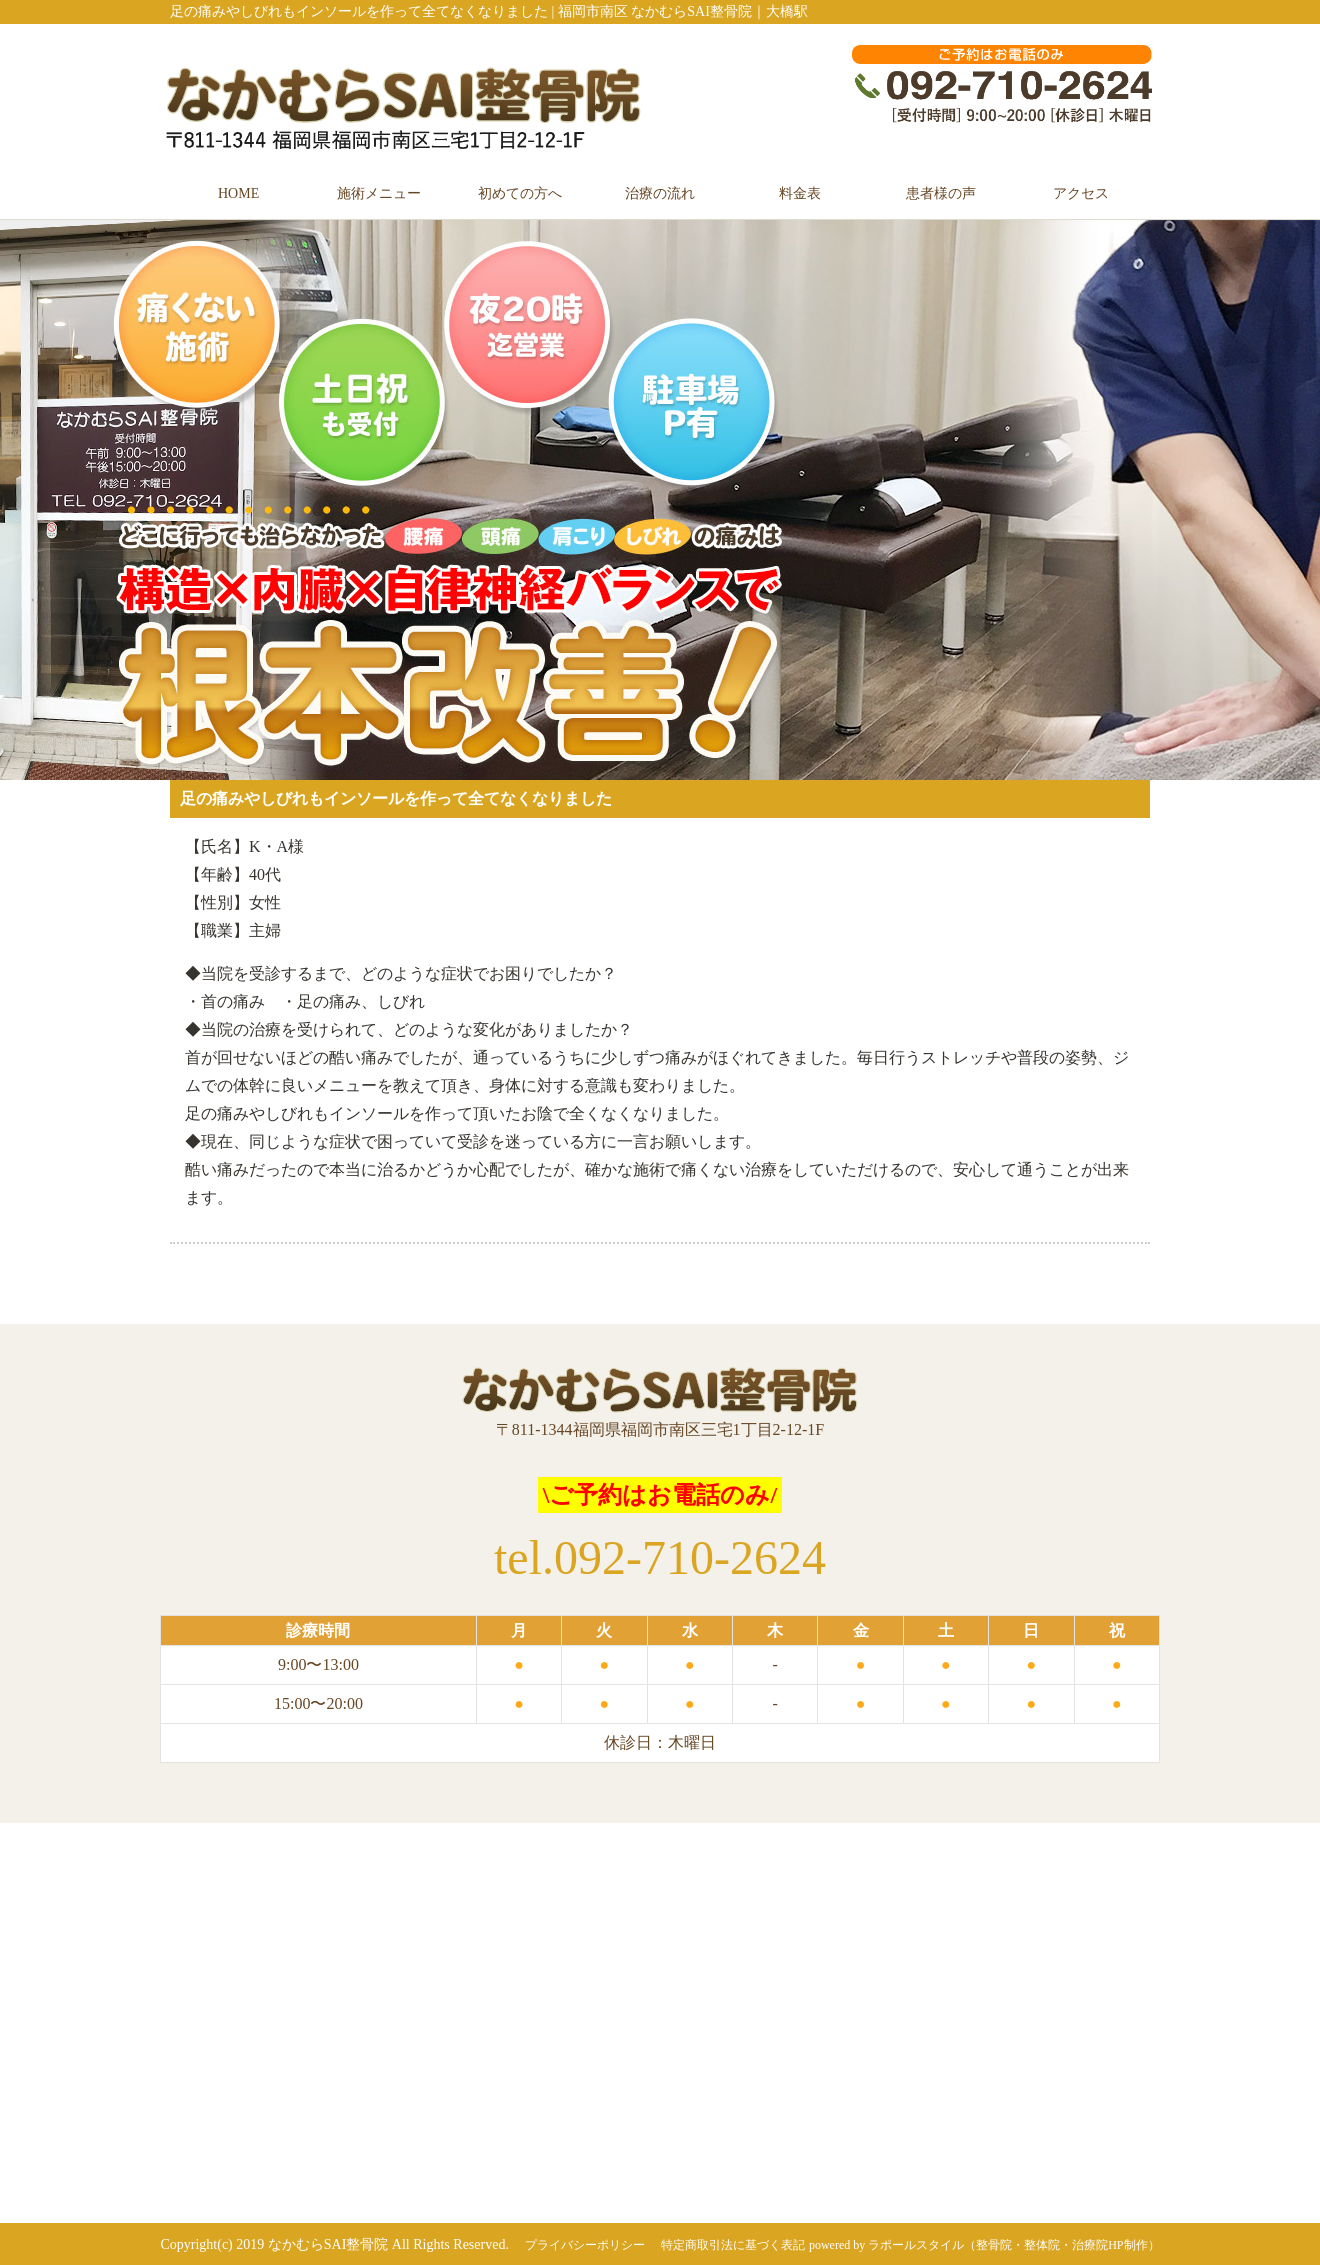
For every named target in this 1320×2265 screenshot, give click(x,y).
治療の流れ (660, 193)
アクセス (1081, 193)
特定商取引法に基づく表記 (733, 2245)
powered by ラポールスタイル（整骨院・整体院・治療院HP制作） (984, 2245)
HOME (238, 193)
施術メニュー (379, 193)
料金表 (800, 193)
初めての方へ (520, 193)
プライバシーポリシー (585, 2245)
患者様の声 (941, 193)
